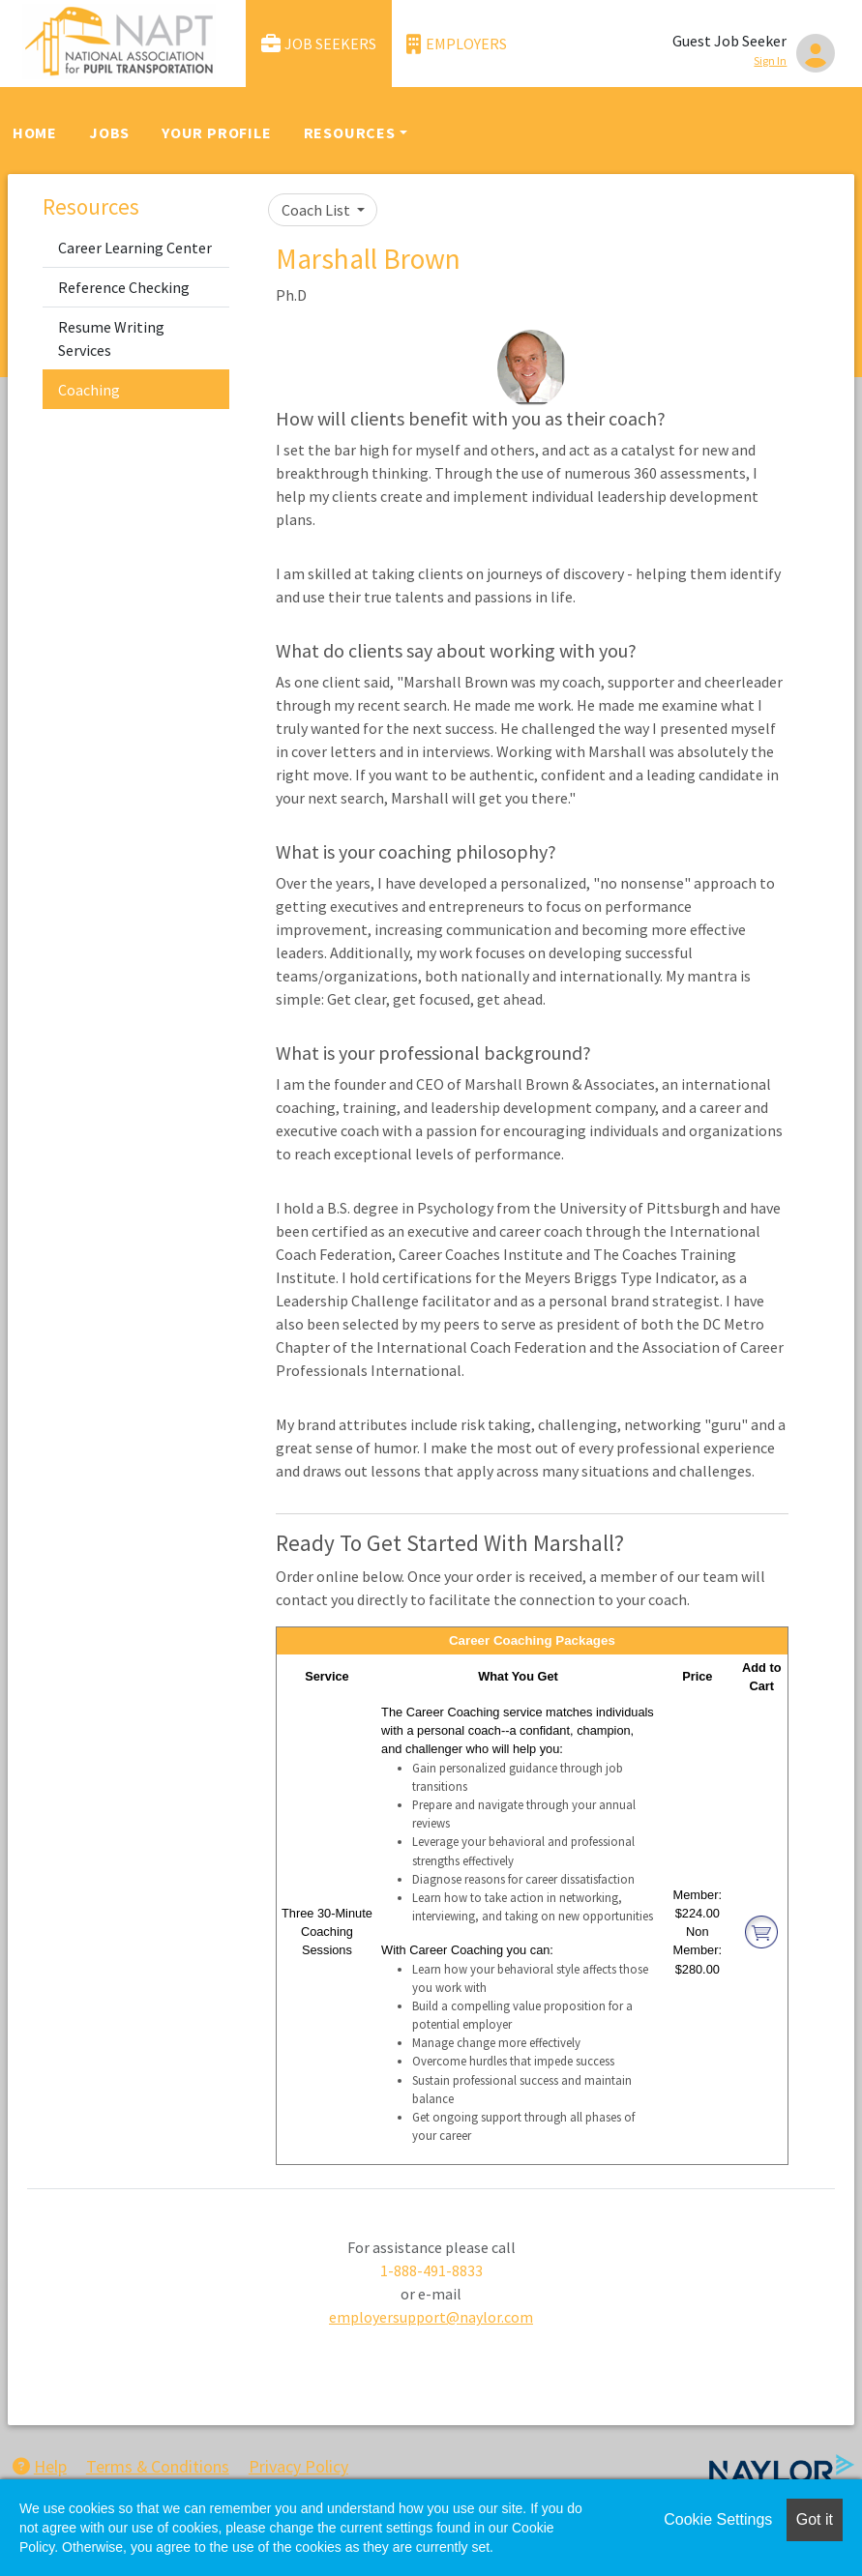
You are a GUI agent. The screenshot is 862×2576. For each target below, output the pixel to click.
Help (40, 2466)
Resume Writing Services (111, 338)
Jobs (109, 132)
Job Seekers (319, 44)
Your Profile (217, 132)
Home (35, 132)
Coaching (89, 389)
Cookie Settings (718, 2519)
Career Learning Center (135, 247)
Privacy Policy (298, 2466)
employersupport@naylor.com (431, 2317)
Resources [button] (350, 132)
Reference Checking (124, 287)
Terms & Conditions (157, 2466)
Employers (456, 44)
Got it (814, 2519)
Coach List (317, 210)
